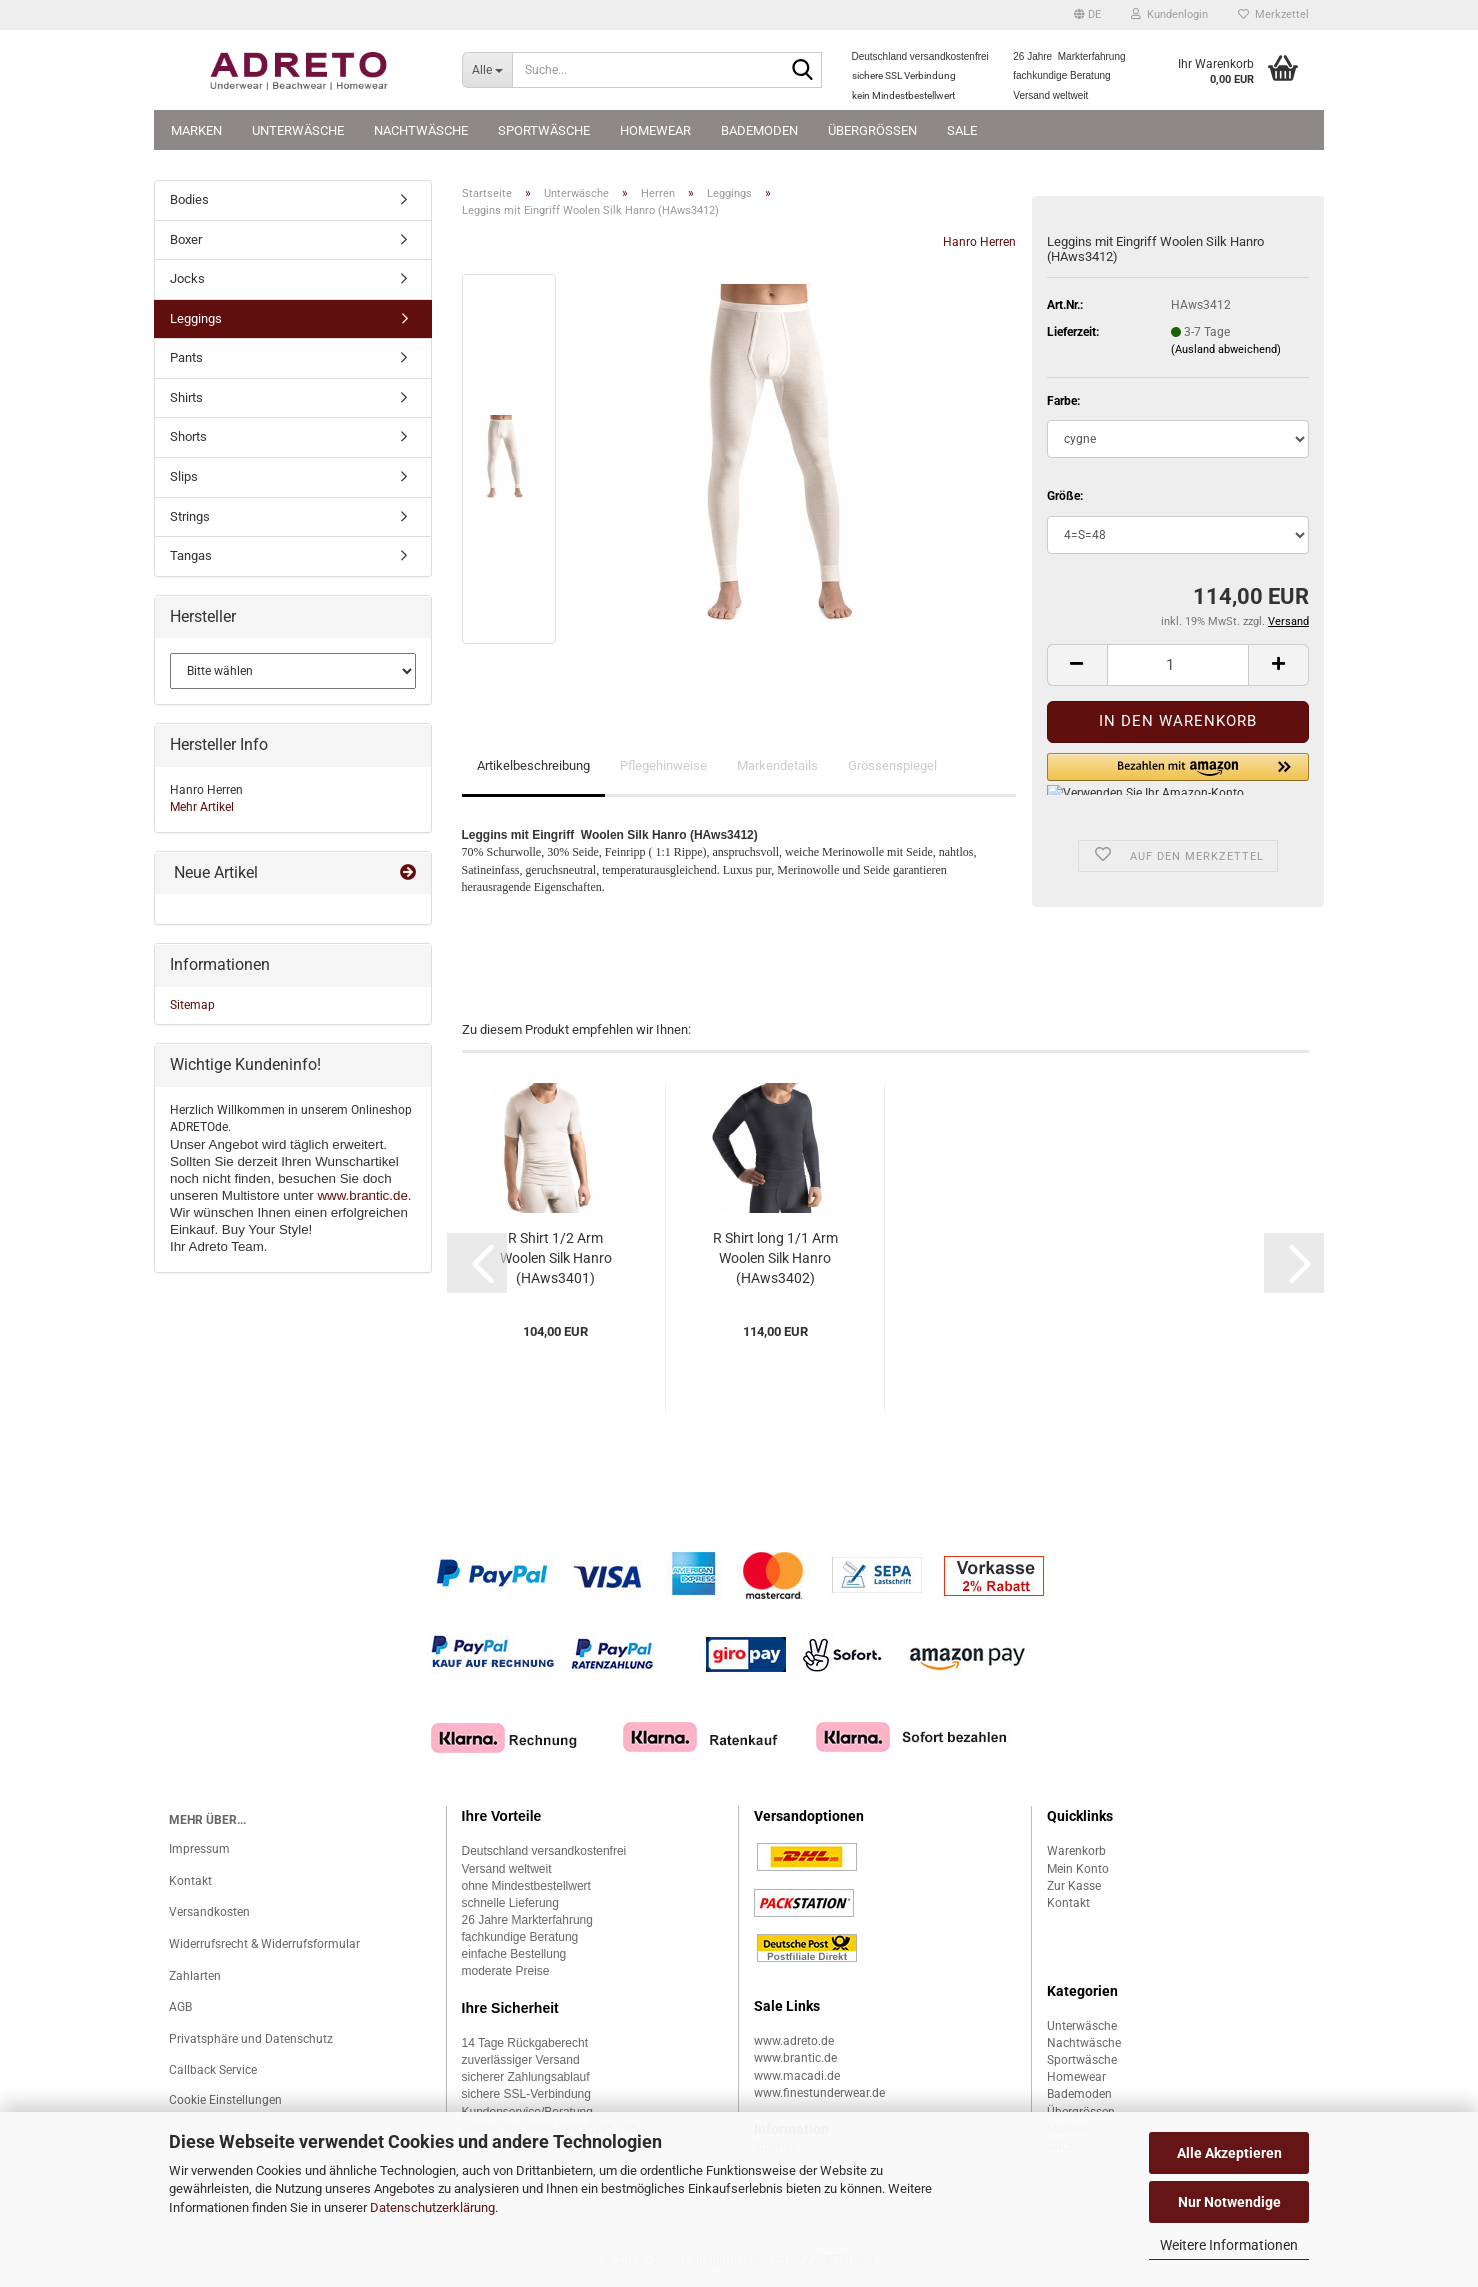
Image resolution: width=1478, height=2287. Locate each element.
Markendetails (777, 765)
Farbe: (1063, 401)
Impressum (199, 1849)
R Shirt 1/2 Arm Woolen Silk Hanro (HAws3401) (556, 1258)
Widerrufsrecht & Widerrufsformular (264, 1944)
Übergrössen (872, 130)
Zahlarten (195, 1976)
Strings (190, 516)
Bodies (189, 199)
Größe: (1065, 496)
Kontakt (190, 1881)
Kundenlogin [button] (1169, 14)
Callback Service (213, 2070)
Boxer (186, 239)
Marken (196, 130)
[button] (1087, 15)
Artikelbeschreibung (533, 765)
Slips (184, 476)
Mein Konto (1078, 1869)
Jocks (187, 278)
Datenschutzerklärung (432, 2207)
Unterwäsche (298, 130)
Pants (186, 357)
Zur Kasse (1074, 1886)
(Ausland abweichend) (1226, 349)
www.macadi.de (797, 2076)
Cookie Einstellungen (225, 2100)
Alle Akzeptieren (1229, 2153)
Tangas (191, 555)
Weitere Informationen (1229, 2245)
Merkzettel (1273, 14)
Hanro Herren (979, 242)
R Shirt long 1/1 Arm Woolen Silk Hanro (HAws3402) (775, 1258)
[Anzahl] (1178, 665)
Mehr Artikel (202, 807)
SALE (962, 130)
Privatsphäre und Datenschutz (251, 2039)
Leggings (196, 318)
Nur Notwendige (1229, 2202)
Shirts (186, 397)
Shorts (188, 436)
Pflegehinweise (663, 765)
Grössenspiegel (892, 765)
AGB (180, 2007)
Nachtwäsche (421, 130)
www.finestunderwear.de (819, 2093)
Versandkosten (209, 1912)
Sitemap (192, 1005)
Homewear (655, 130)
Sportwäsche (544, 130)
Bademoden (759, 130)
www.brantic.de (362, 1195)
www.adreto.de (794, 2041)
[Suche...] (487, 70)
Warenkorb (1076, 1851)
